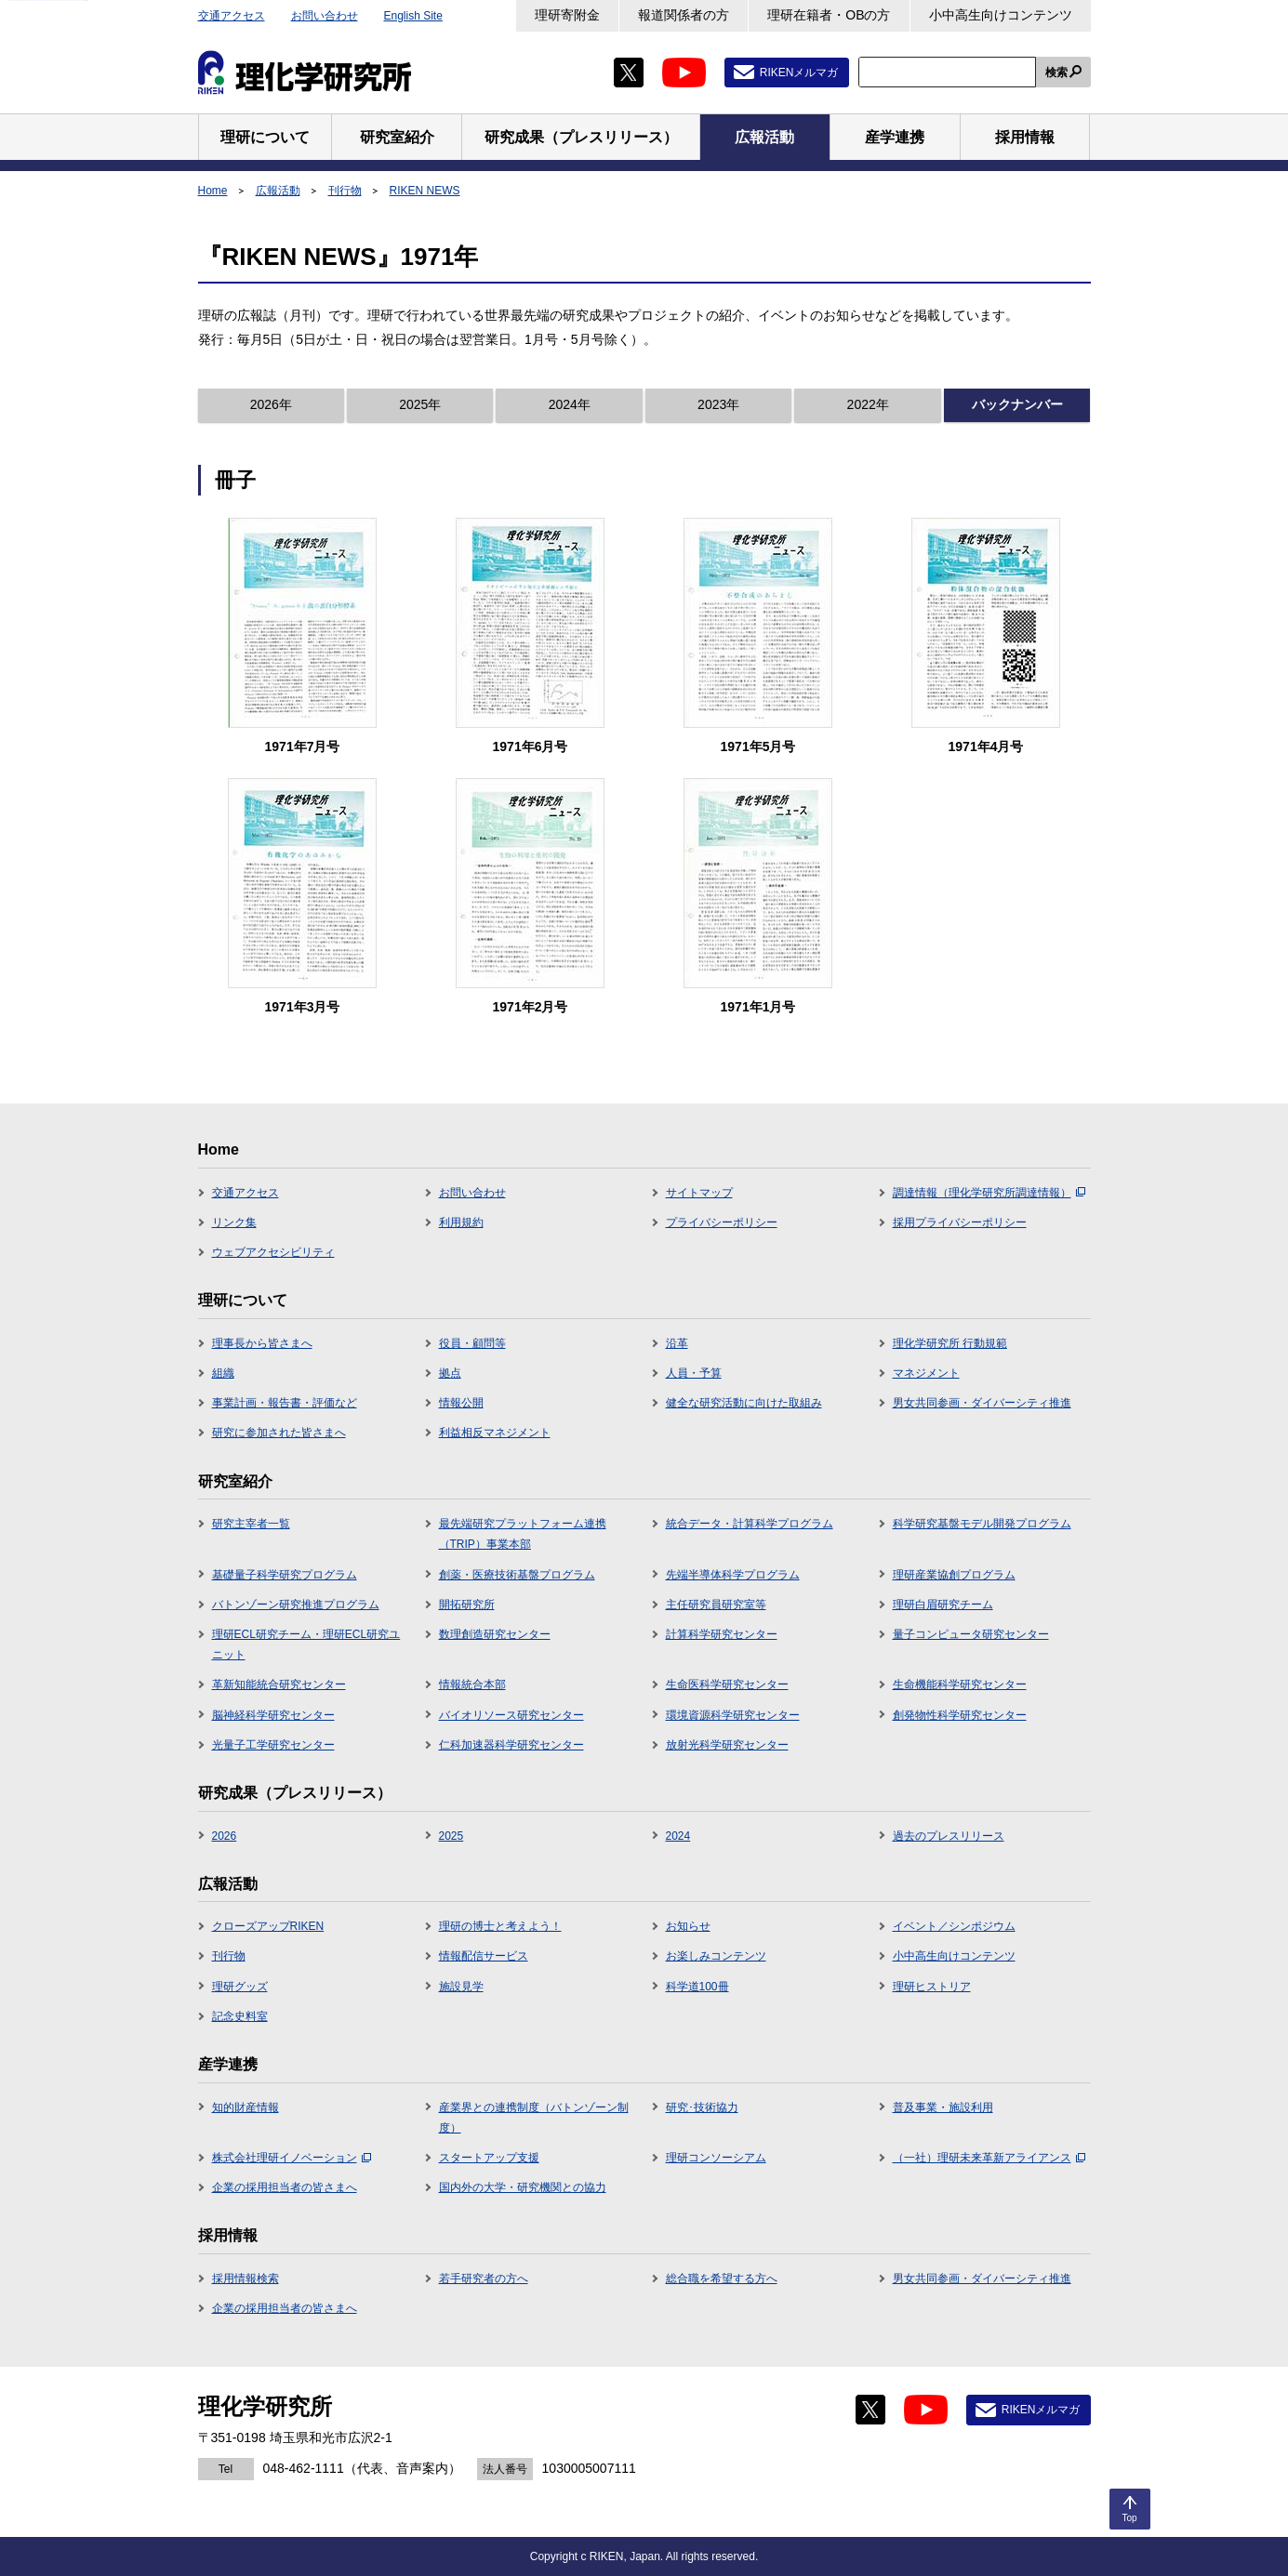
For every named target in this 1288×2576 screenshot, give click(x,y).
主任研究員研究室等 (716, 1604)
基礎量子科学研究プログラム (284, 1574)
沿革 (677, 1343)
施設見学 (461, 1986)
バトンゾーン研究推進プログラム (295, 1604)
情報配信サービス (483, 1955)
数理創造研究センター (495, 1634)
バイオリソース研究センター (511, 1715)
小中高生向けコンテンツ (1000, 14)
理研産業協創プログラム (954, 1574)
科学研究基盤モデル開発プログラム (982, 1523)
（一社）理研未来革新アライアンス (989, 2157)
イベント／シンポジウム (954, 1926)
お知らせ (688, 1926)
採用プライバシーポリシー (960, 1222)
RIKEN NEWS (425, 190)
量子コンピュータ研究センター (971, 1634)
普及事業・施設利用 (943, 2107)
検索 (1056, 72)
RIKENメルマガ (799, 72)
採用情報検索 (245, 2278)
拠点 (450, 1373)
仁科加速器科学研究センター (511, 1744)
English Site (413, 15)
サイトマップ (699, 1192)
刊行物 (345, 190)
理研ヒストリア (932, 1986)
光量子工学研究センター (273, 1744)
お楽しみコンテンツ (716, 1955)
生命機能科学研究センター (960, 1684)
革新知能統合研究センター (279, 1684)
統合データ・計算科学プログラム (749, 1523)
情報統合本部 (472, 1684)
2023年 (718, 404)
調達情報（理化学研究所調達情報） (989, 1192)
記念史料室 (240, 2016)
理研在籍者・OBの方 (828, 14)
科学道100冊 (697, 1986)
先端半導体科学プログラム (733, 1574)
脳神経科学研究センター (273, 1715)
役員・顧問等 (472, 1343)
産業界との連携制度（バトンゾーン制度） (534, 2117)
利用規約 (461, 1222)
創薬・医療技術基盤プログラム (517, 1574)
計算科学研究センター (721, 1634)
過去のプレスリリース (948, 1836)
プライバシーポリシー (721, 1222)
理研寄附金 (567, 14)
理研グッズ (240, 1986)
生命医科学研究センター (727, 1684)
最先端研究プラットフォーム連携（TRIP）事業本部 (522, 1534)
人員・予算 (694, 1373)
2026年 (271, 404)
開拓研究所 (467, 1604)
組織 (223, 1373)
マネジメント (926, 1373)
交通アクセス (231, 15)
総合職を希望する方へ (721, 2278)
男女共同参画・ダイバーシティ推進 (982, 1402)
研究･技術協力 (702, 2107)
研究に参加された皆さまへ (279, 1432)
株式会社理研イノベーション (291, 2157)
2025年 (420, 404)
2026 (224, 1836)
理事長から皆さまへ (262, 1343)
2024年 (570, 404)
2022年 (868, 404)
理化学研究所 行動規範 (950, 1343)
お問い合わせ (324, 15)
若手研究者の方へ (483, 2278)
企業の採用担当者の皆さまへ (284, 2187)
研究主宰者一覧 (251, 1523)
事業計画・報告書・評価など (284, 1402)
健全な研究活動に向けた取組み (744, 1402)
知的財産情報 (245, 2107)
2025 (451, 1836)
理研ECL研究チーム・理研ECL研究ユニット (306, 1644)
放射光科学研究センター (727, 1744)
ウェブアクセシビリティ (273, 1252)
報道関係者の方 (683, 14)
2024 (678, 1836)
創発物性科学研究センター (960, 1715)
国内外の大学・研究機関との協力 (522, 2187)
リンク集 (234, 1222)
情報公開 (461, 1402)
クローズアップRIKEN (268, 1926)
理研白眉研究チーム (943, 1604)
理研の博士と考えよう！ (500, 1926)
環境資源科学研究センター (733, 1715)
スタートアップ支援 (489, 2157)
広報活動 (278, 190)
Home (213, 190)
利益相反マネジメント (495, 1432)
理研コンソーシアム (716, 2157)
